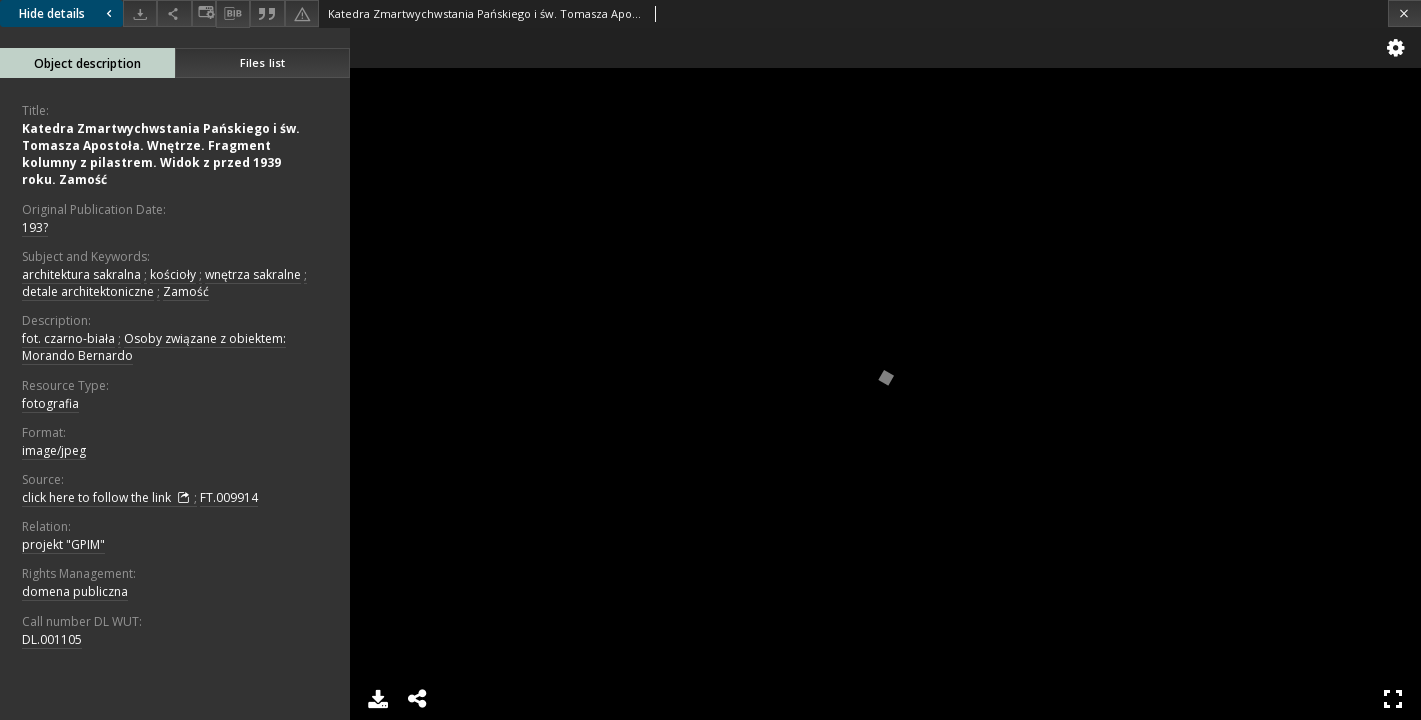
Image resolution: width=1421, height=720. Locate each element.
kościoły (173, 274)
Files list (262, 62)
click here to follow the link (108, 498)
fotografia (50, 403)
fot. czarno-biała (68, 338)
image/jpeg (54, 450)
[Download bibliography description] (233, 14)
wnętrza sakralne (253, 274)
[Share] (174, 13)
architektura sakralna (81, 274)
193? (35, 227)
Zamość (186, 291)
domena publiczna (75, 591)
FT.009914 (229, 497)
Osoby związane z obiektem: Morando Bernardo (154, 347)
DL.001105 (52, 639)
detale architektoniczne (88, 291)
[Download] (140, 13)
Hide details (68, 13)
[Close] (1404, 13)
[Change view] (204, 13)
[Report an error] (302, 13)
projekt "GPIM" (63, 544)
